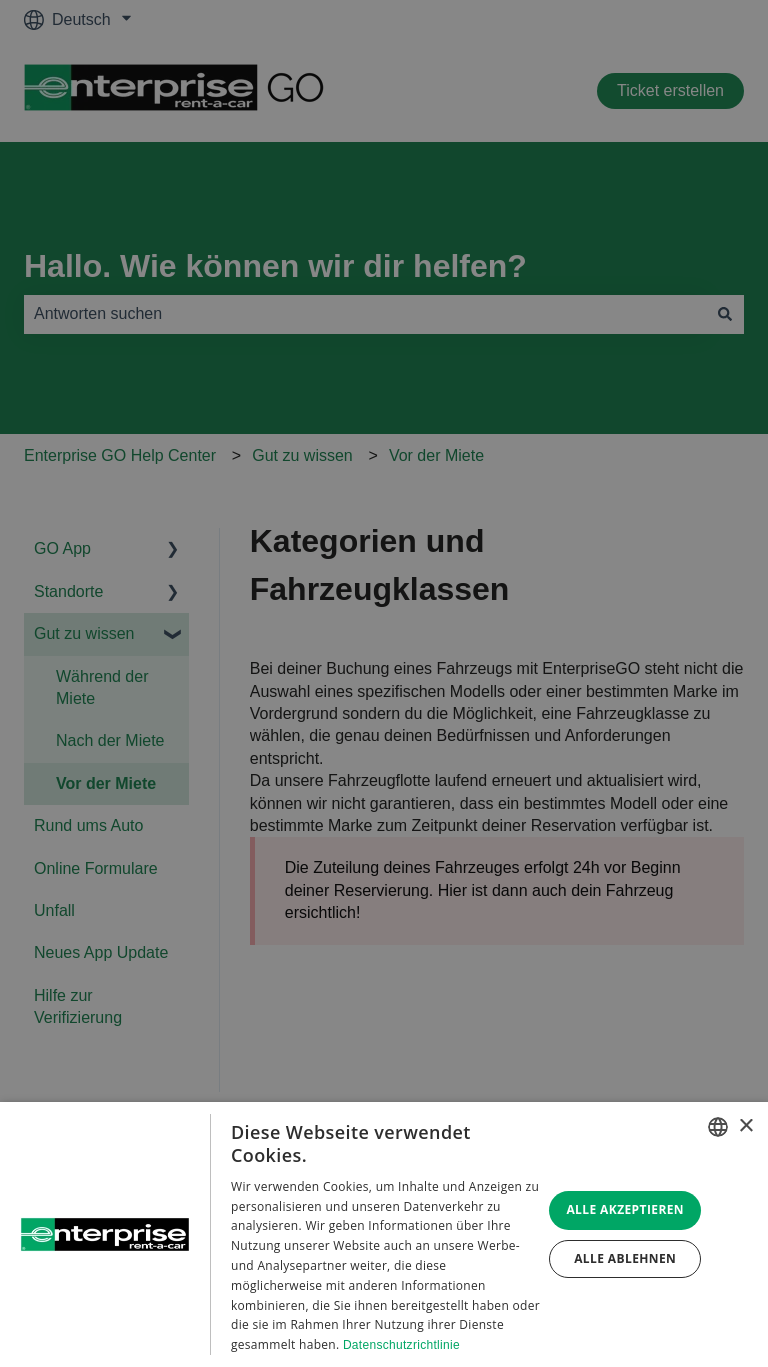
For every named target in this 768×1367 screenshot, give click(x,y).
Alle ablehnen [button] (625, 1258)
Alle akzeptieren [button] (625, 1209)
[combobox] (718, 1127)
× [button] (745, 1126)
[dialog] (384, 1234)
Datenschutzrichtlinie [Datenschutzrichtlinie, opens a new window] (401, 1345)
